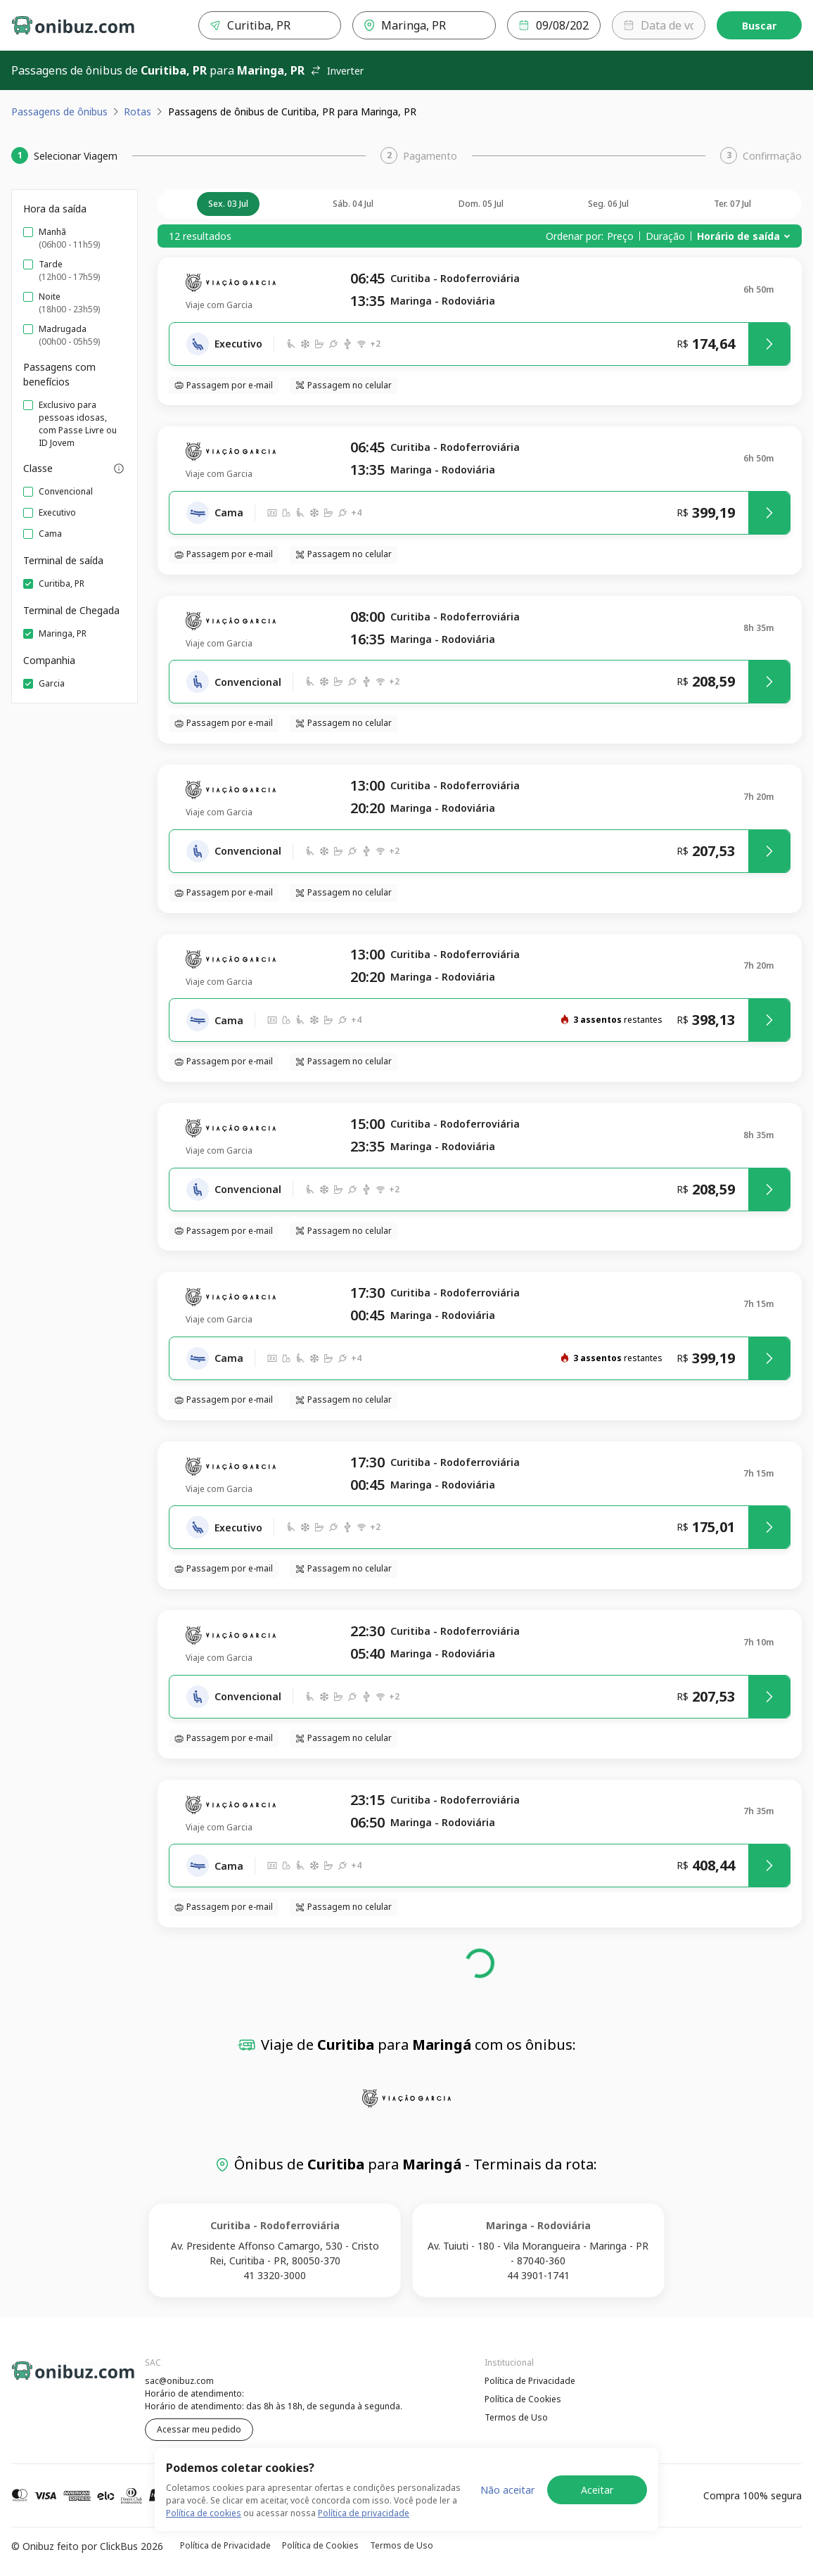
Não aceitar (507, 2490)
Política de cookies (203, 2513)
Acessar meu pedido (199, 2429)
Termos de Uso (516, 2417)
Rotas (137, 111)
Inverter (337, 70)
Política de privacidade (363, 2513)
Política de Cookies (523, 2399)
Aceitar (597, 2490)
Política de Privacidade (530, 2381)
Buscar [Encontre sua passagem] (759, 25)
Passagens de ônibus (59, 111)
